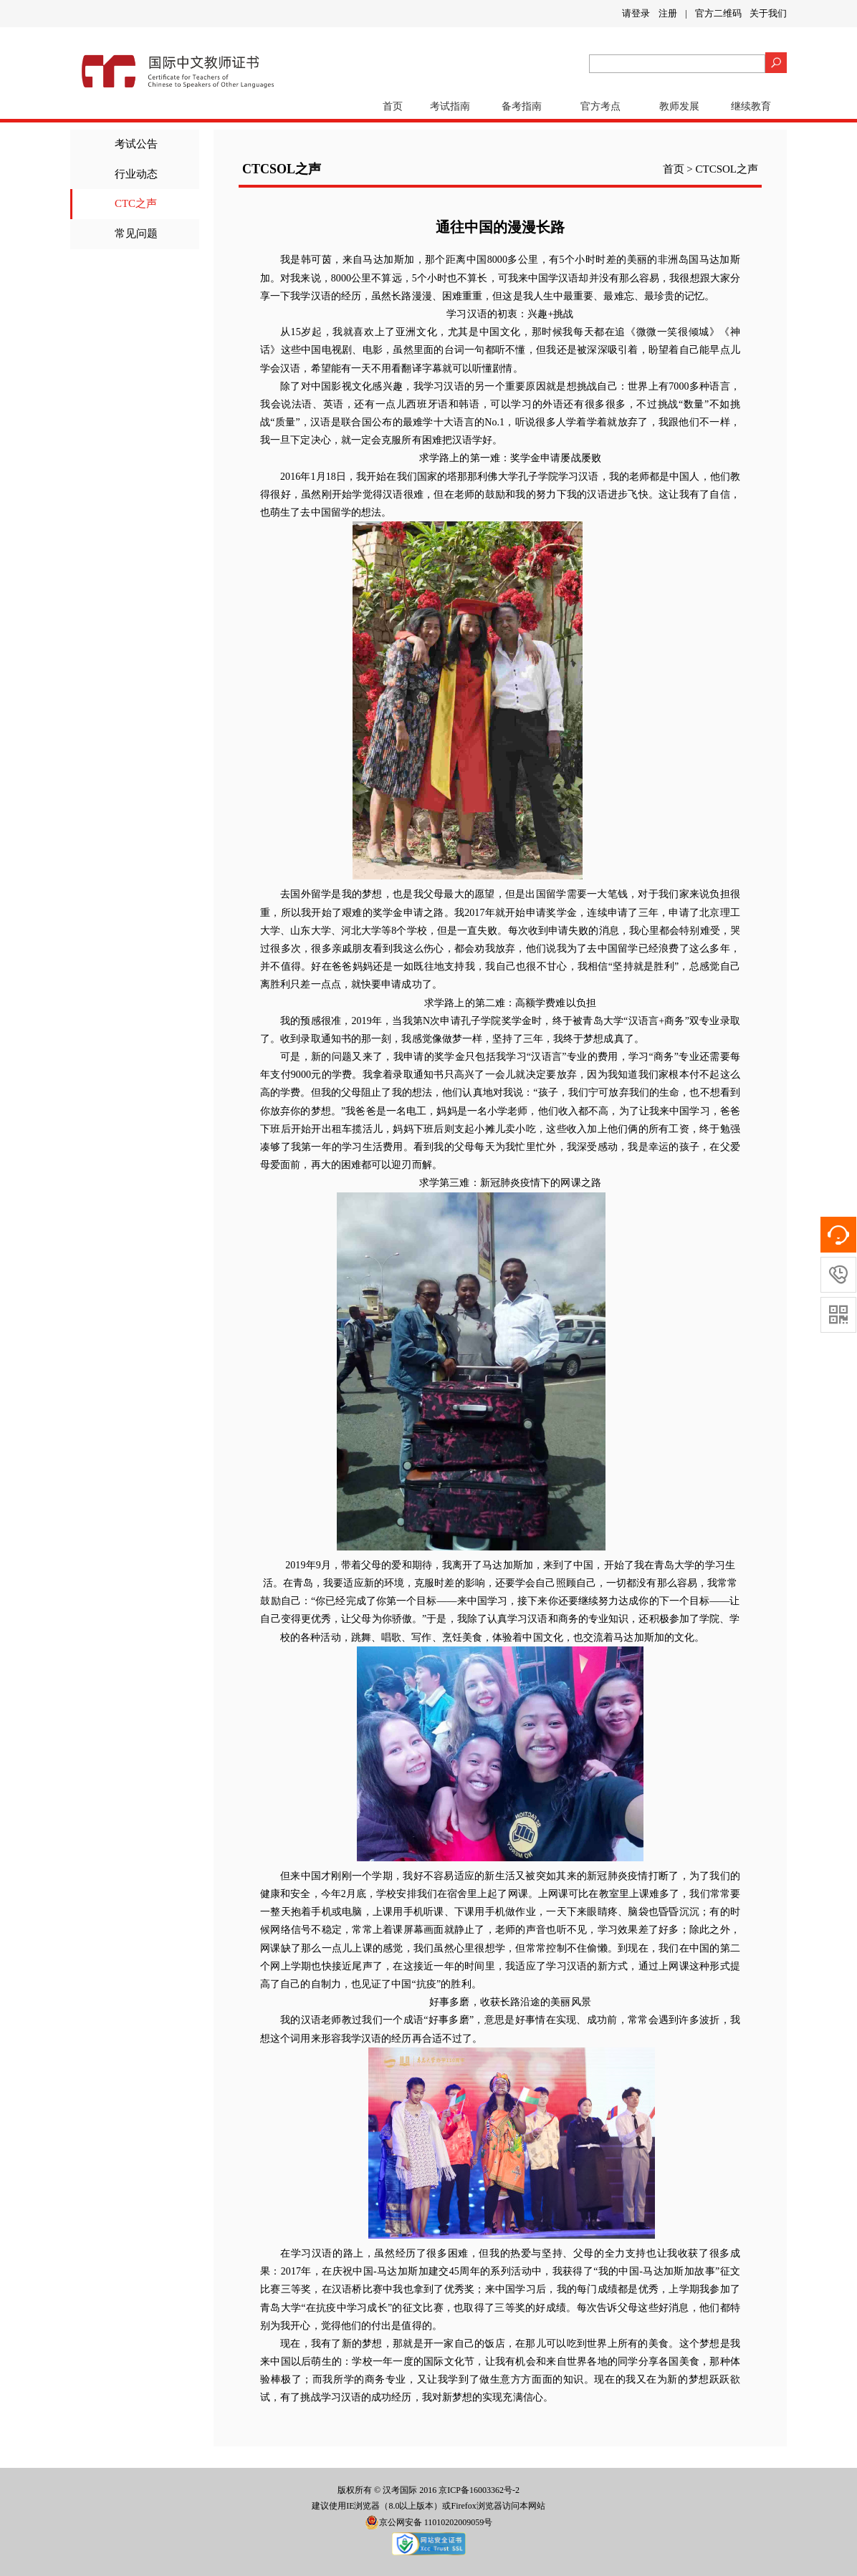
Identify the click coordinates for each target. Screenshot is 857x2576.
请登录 (636, 13)
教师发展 (679, 106)
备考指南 (522, 106)
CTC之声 (136, 203)
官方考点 (600, 106)
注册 (668, 13)
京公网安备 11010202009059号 (429, 2522)
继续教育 (751, 106)
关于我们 (768, 13)
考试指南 (450, 106)
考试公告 (136, 144)
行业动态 (136, 174)
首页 (393, 106)
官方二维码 (718, 13)
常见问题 (136, 233)
